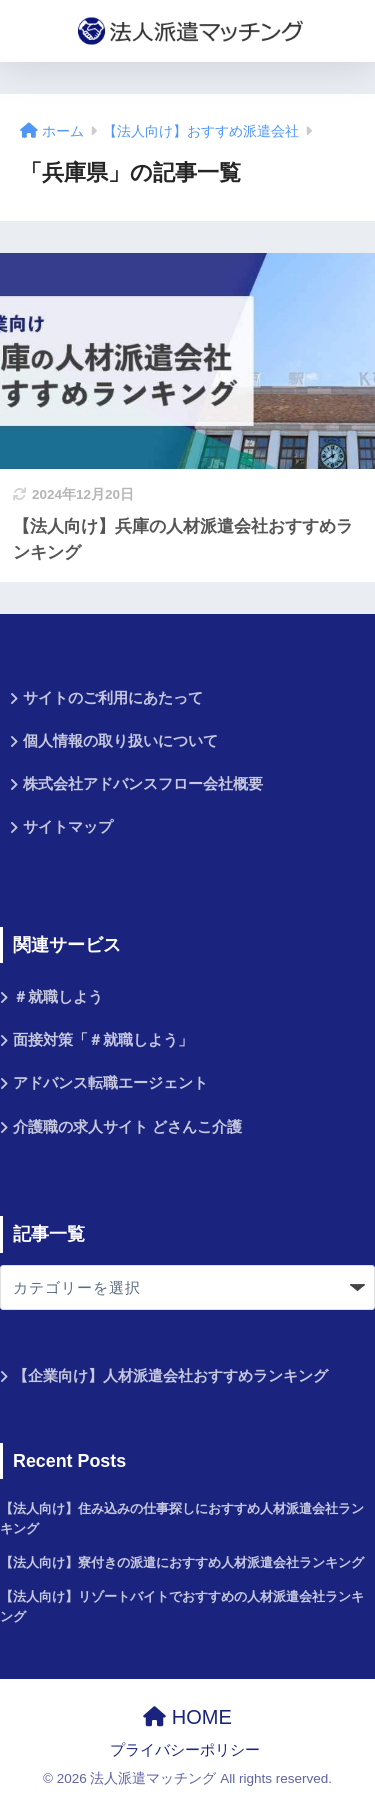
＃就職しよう (58, 997)
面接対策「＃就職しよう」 (103, 1040)
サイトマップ (68, 827)
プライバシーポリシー (185, 1750)
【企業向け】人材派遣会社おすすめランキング (170, 1376)
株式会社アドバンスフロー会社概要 (143, 784)
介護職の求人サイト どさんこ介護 (127, 1127)
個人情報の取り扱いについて (120, 741)
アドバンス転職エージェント (110, 1083)
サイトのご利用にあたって (113, 698)
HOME (187, 1717)
